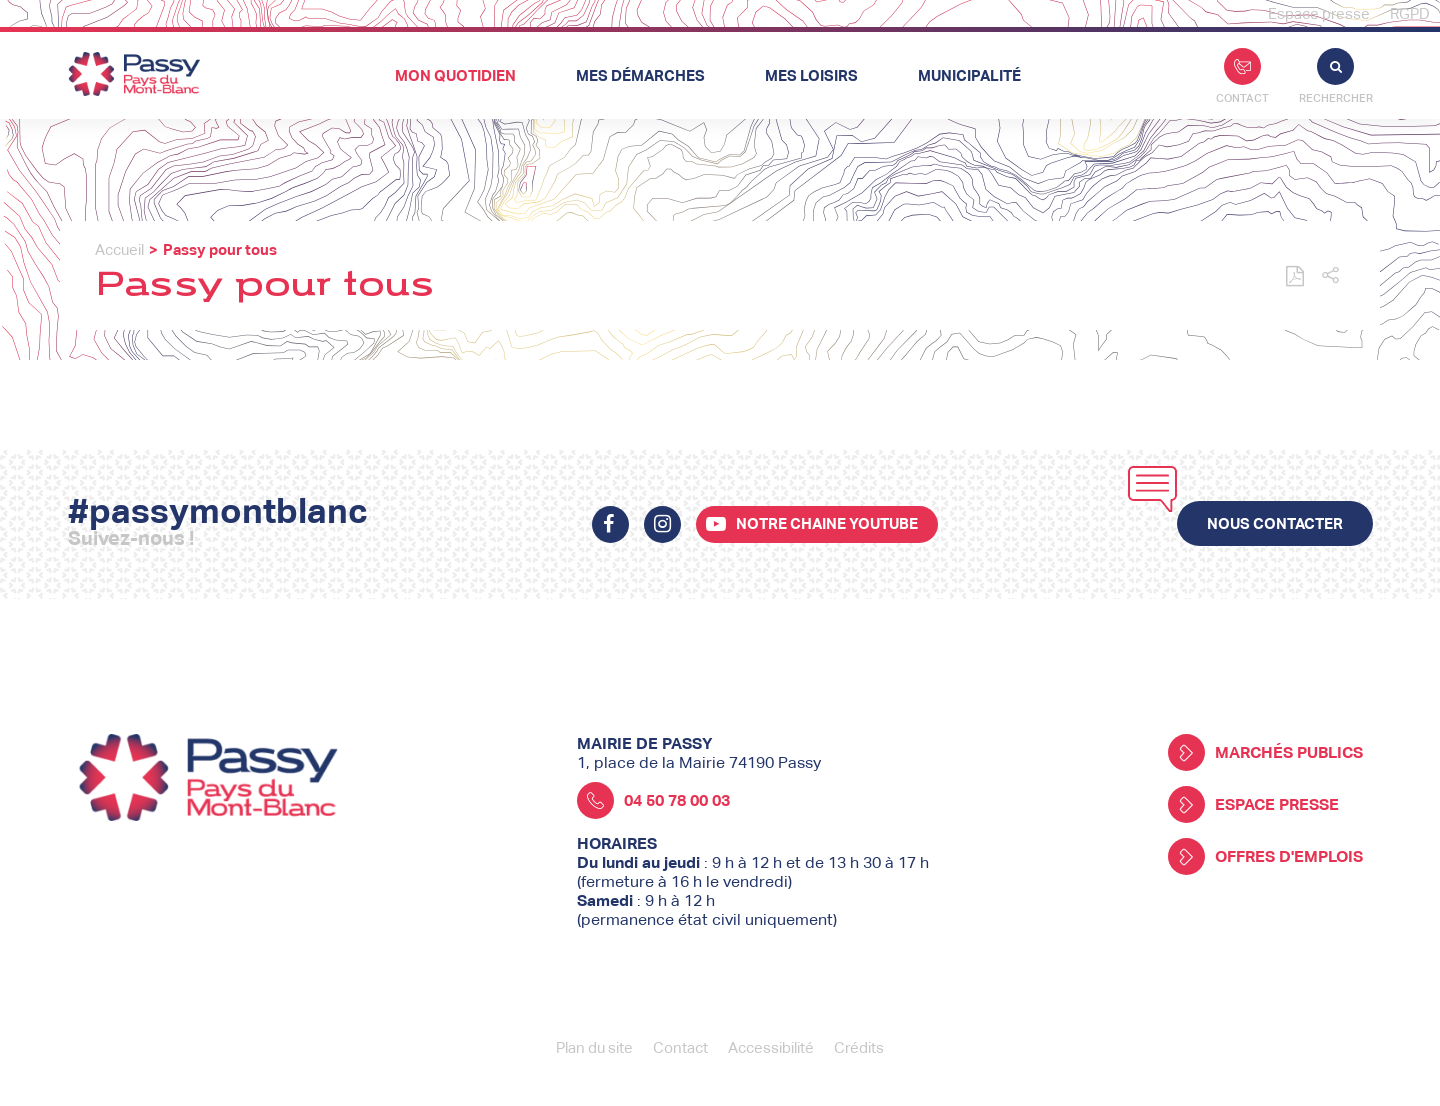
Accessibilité (771, 1047)
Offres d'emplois (1265, 856)
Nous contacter (1275, 523)
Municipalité (969, 75)
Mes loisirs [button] (811, 75)
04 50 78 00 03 (653, 800)
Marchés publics (1265, 752)
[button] (1330, 276)
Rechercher (1336, 76)
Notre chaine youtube (827, 523)
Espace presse (1319, 13)
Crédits (859, 1047)
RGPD (1410, 13)
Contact (1242, 76)
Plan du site (594, 1047)
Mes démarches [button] (640, 75)
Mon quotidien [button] (455, 75)
